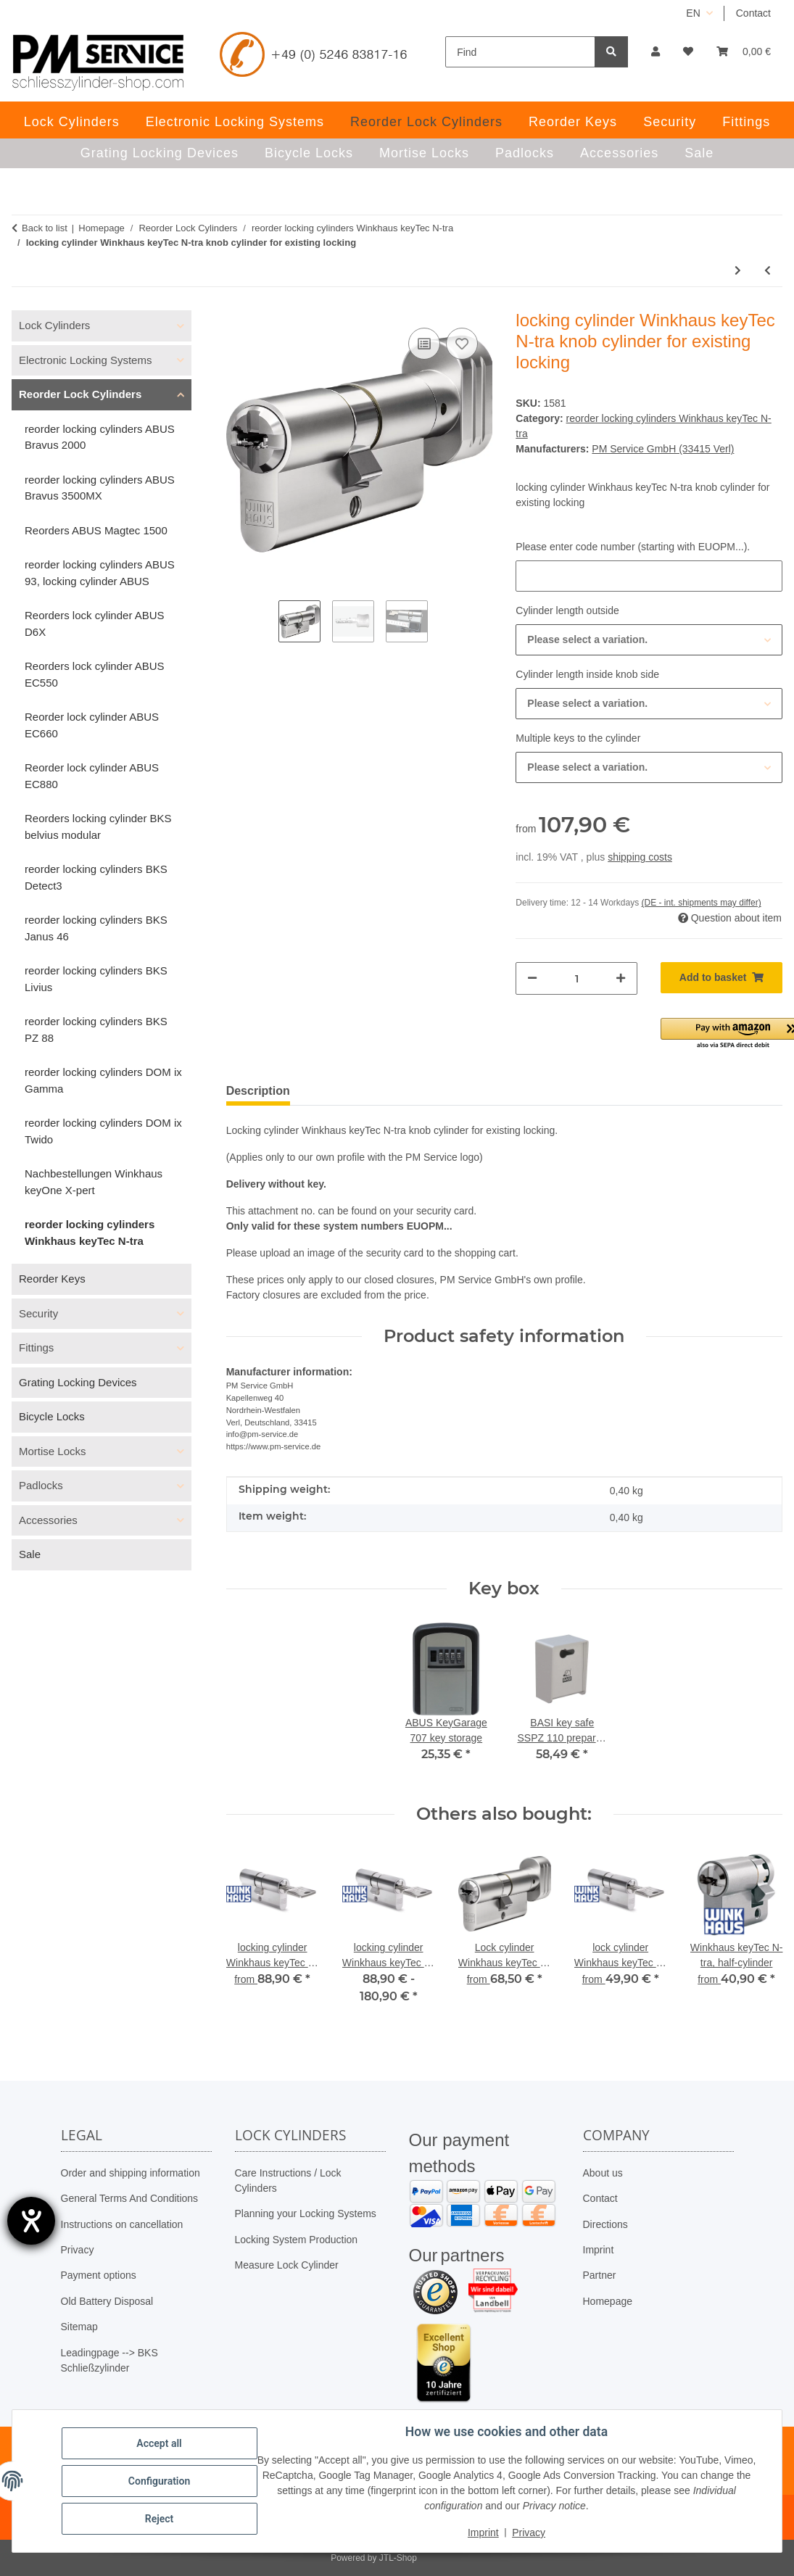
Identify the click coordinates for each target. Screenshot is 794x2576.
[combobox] (649, 639)
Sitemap (79, 2326)
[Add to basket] (721, 977)
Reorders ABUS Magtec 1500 (96, 530)
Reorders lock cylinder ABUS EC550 (95, 674)
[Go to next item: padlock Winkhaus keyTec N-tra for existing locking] (738, 270)
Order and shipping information (130, 2173)
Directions (605, 2224)
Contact (753, 13)
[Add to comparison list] (424, 344)
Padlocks (41, 1485)
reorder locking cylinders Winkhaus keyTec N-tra (89, 1232)
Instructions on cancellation (122, 2224)
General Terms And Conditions (130, 2198)
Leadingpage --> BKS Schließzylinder (109, 2360)
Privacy (77, 2250)
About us (603, 2173)
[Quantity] (576, 978)
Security (38, 1313)
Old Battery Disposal (107, 2301)
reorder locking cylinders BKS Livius (96, 978)
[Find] (520, 51)
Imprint (598, 2250)
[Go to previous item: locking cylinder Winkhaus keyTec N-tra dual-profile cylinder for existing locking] (767, 270)
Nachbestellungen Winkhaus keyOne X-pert (93, 1181)
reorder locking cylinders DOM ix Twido (103, 1131)
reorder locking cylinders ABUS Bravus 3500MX (100, 487)
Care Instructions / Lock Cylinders (288, 2180)
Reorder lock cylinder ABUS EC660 (92, 725)
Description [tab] (258, 1091)
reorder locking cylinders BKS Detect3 (96, 877)
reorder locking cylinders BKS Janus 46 (96, 928)
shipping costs (640, 857)
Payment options (98, 2275)
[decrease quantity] (532, 978)
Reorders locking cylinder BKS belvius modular (98, 826)
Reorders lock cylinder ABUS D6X (95, 623)
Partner (599, 2275)
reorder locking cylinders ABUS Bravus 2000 (100, 437)
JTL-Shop (398, 2558)
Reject (159, 2519)
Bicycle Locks (52, 1416)
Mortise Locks (52, 1451)
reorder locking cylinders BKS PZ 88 (96, 1029)
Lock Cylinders (54, 325)
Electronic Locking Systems (85, 360)
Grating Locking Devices (78, 1382)
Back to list (44, 228)
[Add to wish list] (462, 344)
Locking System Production (296, 2239)
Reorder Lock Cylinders (80, 394)
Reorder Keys (52, 1278)
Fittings (36, 1347)
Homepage (608, 2301)
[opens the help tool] (31, 2221)
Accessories (48, 1520)
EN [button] (693, 13)
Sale (30, 1554)
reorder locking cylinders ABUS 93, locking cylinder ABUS (100, 572)
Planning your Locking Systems (305, 2213)
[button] (655, 52)
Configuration (159, 2481)
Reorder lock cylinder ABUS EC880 (92, 775)
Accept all (159, 2443)
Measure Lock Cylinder (287, 2265)
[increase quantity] (621, 978)
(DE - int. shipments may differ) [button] (701, 903)
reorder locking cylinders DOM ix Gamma (103, 1080)
